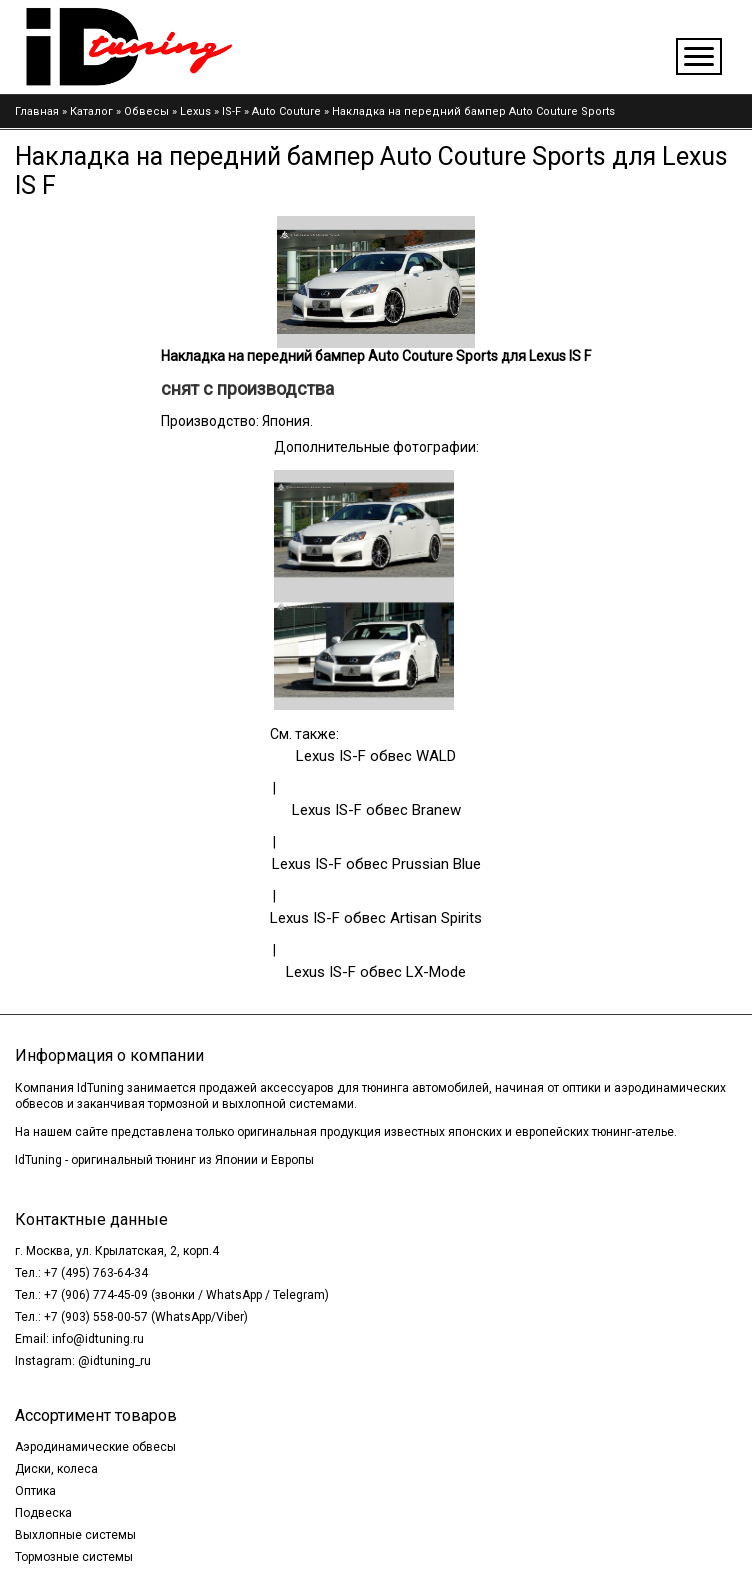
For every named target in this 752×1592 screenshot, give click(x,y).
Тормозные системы (74, 1557)
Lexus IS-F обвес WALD (376, 756)
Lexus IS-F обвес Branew (376, 810)
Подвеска (43, 1513)
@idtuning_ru (114, 1361)
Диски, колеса (56, 1469)
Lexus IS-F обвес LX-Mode (376, 972)
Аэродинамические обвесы (95, 1447)
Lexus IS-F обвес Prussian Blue (376, 864)
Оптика (35, 1491)
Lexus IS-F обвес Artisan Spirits (376, 918)
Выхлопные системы (75, 1535)
